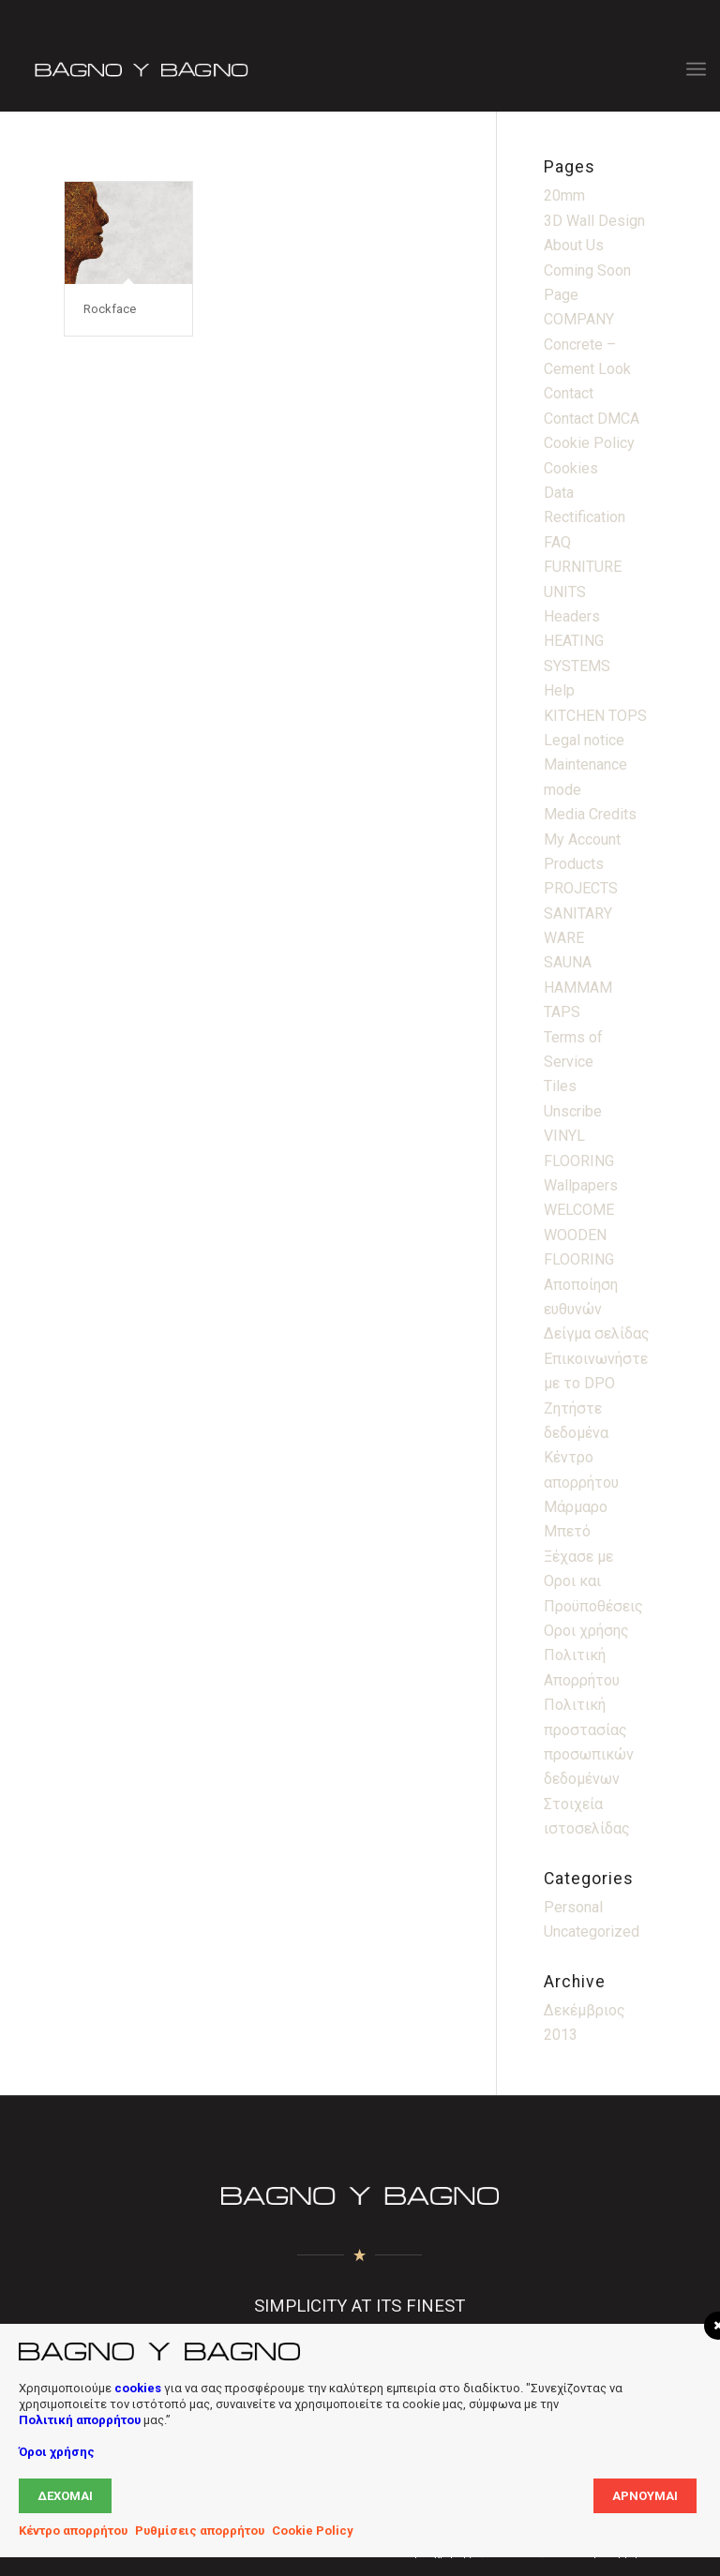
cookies (137, 2388)
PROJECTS (581, 888)
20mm (564, 195)
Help (559, 690)
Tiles (560, 1086)
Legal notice (584, 740)
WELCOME (579, 1210)
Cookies (571, 468)
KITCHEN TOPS (595, 716)
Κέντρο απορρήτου (73, 2531)
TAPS (562, 1012)
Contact (568, 393)
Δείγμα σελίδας (597, 1333)
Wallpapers (581, 1185)
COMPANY (579, 319)
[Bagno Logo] (139, 69)
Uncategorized (591, 1931)
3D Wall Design (594, 221)
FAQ (557, 542)
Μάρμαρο (576, 1507)
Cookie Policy (589, 443)
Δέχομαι (65, 2496)
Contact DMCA (591, 418)
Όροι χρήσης (57, 2452)
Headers (572, 616)
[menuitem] (696, 69)
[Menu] (696, 69)
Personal (573, 1907)
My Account (582, 839)
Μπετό (567, 1531)
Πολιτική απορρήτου (80, 2420)
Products (574, 864)
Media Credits (590, 814)
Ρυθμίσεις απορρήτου (199, 2531)
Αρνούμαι (645, 2496)
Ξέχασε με (578, 1556)
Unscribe (573, 1111)
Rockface (109, 309)
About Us (574, 245)
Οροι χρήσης (586, 1631)
